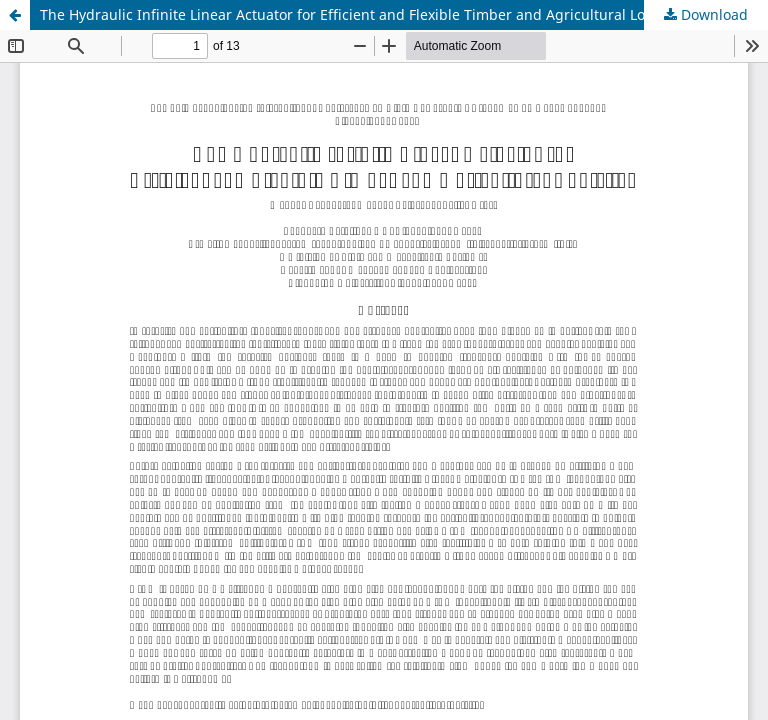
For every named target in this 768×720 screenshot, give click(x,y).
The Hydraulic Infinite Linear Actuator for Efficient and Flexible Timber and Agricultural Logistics (364, 14)
